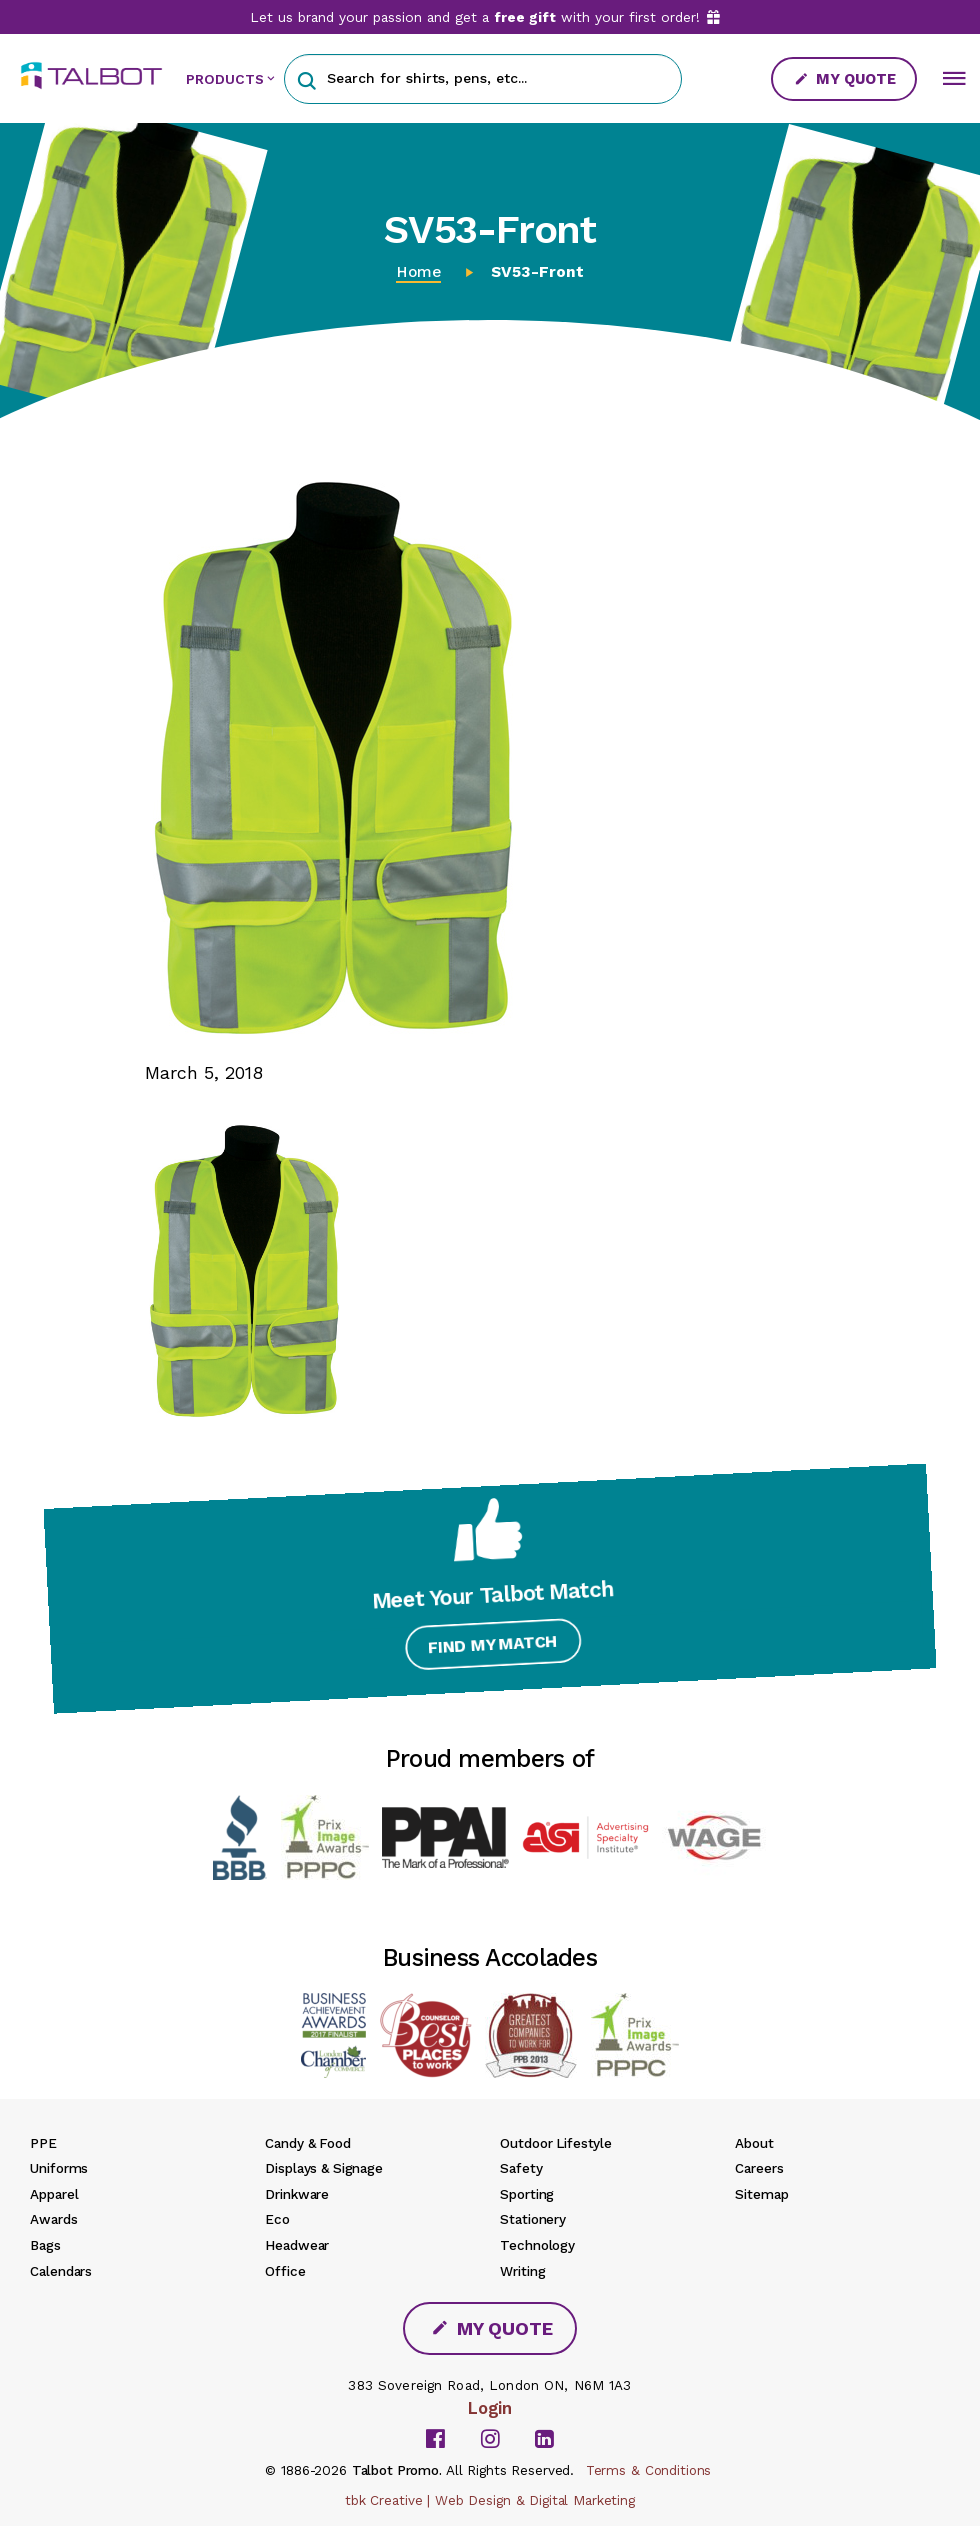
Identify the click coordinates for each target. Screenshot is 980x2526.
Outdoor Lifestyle (556, 2143)
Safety (521, 2168)
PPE (43, 2143)
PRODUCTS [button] (225, 79)
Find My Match (490, 1650)
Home (418, 272)
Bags (45, 2245)
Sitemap (761, 2194)
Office (285, 2271)
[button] (306, 78)
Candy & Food (307, 2143)
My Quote (845, 79)
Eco (277, 2219)
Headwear (297, 2245)
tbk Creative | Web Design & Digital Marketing (490, 2500)
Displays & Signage (324, 2168)
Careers (759, 2168)
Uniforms (59, 2168)
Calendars (61, 2271)
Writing (522, 2271)
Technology (537, 2245)
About (754, 2143)
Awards (53, 2219)
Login (490, 2408)
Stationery (533, 2219)
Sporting (527, 2194)
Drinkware (297, 2194)
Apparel (54, 2194)
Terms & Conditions (649, 2470)
